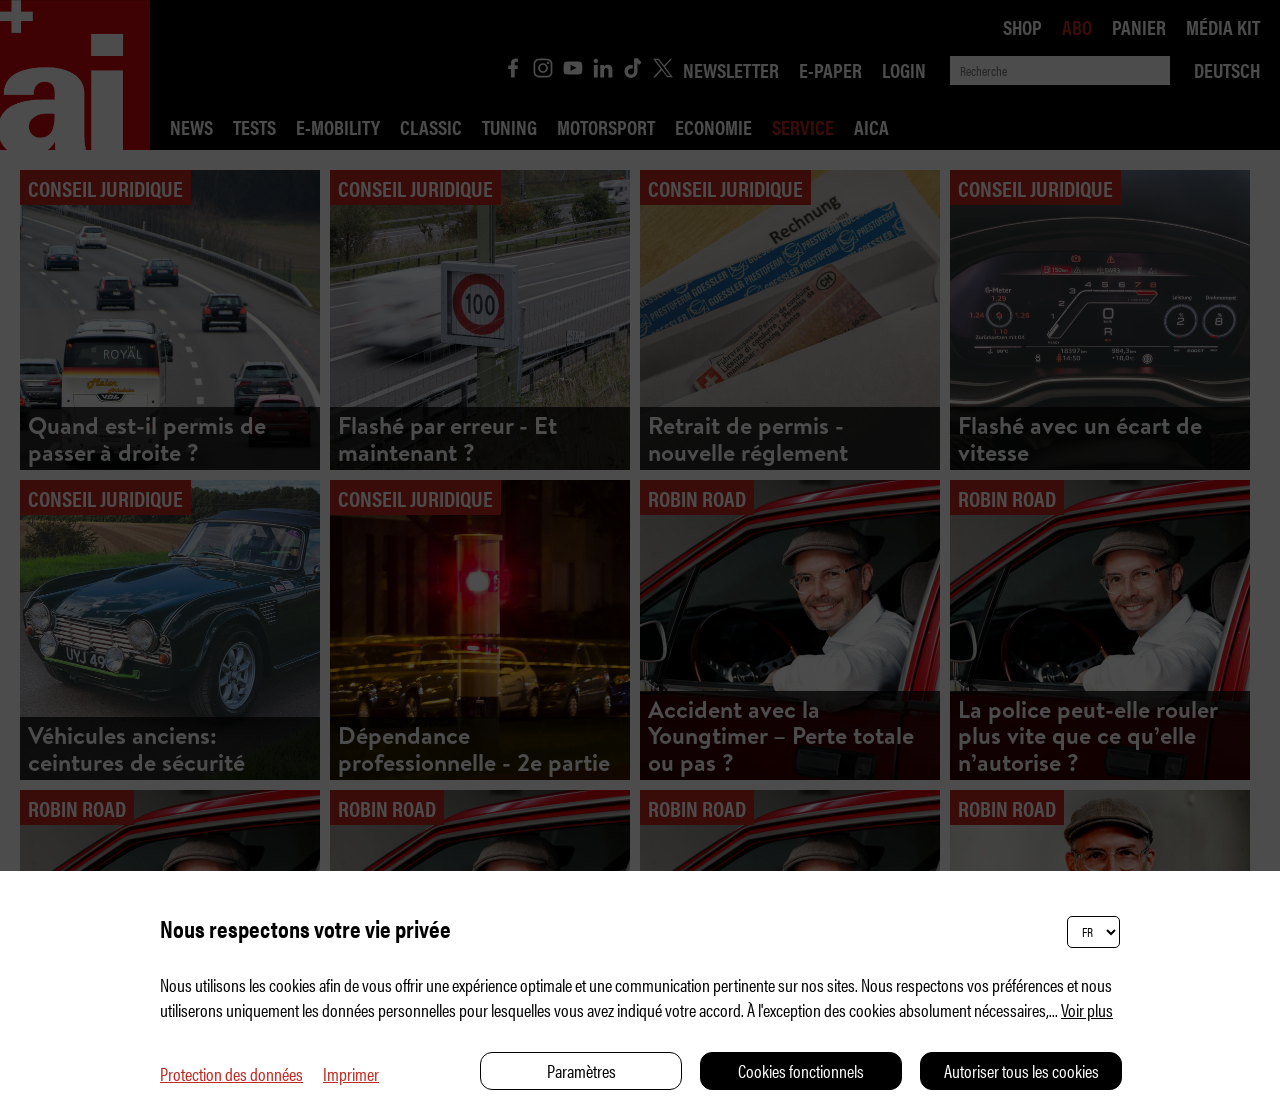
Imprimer (351, 1073)
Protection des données (231, 1073)
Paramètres (581, 1070)
